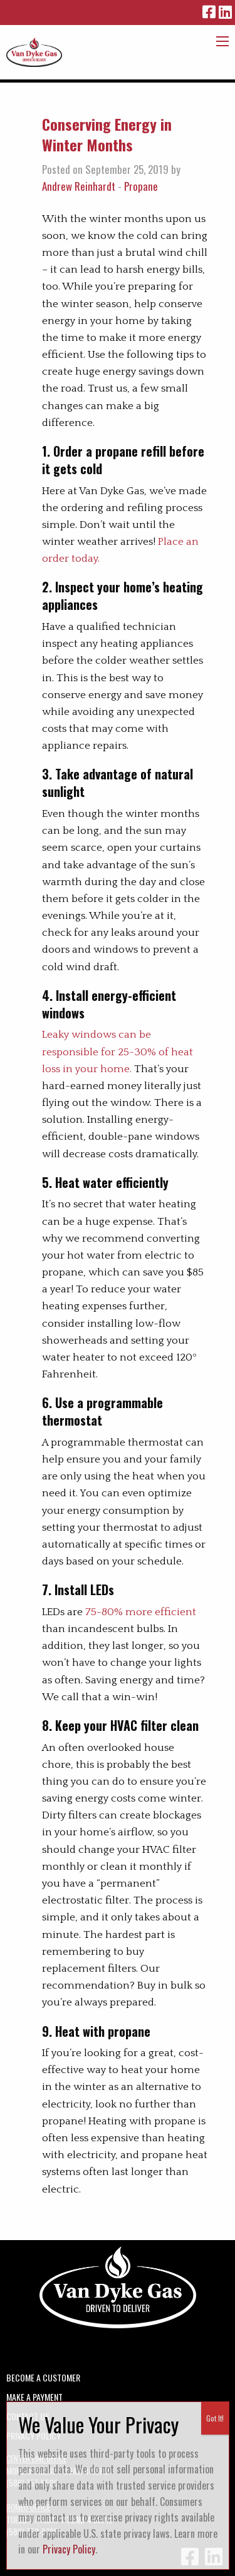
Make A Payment (34, 2395)
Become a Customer (43, 2376)
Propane (141, 186)
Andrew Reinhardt (78, 186)
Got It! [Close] (215, 2418)
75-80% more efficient (140, 1612)
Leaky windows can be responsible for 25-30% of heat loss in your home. (117, 1051)
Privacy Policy (69, 2549)
